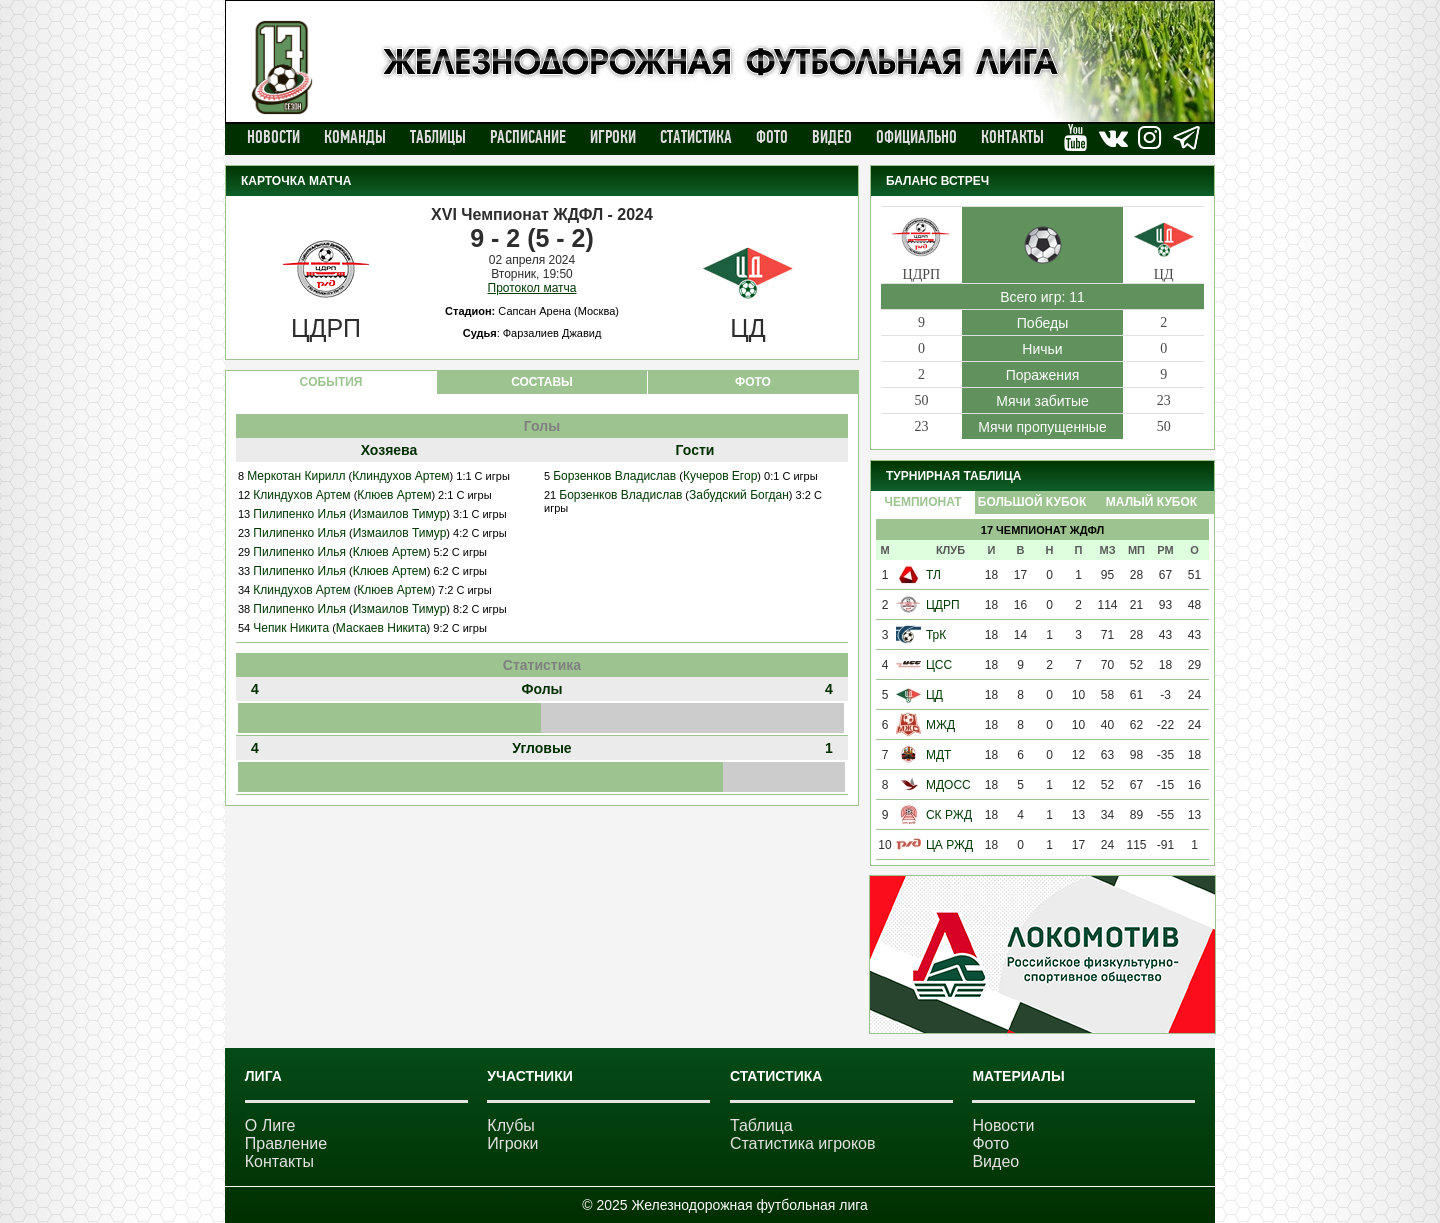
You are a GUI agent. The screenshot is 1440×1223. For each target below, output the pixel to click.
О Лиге (270, 1125)
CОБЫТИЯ (331, 382)
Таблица (761, 1125)
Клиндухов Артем (400, 476)
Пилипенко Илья (299, 514)
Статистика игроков (803, 1143)
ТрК (936, 635)
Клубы (511, 1125)
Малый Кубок (1151, 502)
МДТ (938, 755)
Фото (772, 137)
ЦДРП (943, 605)
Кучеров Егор (720, 476)
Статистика (696, 137)
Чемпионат (922, 502)
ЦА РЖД (949, 845)
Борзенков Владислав (614, 476)
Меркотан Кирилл (296, 476)
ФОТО (753, 382)
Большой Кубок (1032, 502)
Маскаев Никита (381, 628)
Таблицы (438, 137)
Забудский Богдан (739, 495)
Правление (286, 1143)
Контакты (1012, 137)
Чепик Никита (291, 628)
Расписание (528, 137)
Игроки (613, 137)
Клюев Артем (394, 495)
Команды (355, 137)
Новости (273, 137)
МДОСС (948, 785)
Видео (832, 137)
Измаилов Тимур (400, 514)
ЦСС (939, 665)
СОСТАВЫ (542, 382)
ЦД (934, 695)
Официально (916, 137)
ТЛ (933, 575)
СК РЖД (949, 815)
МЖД (940, 725)
